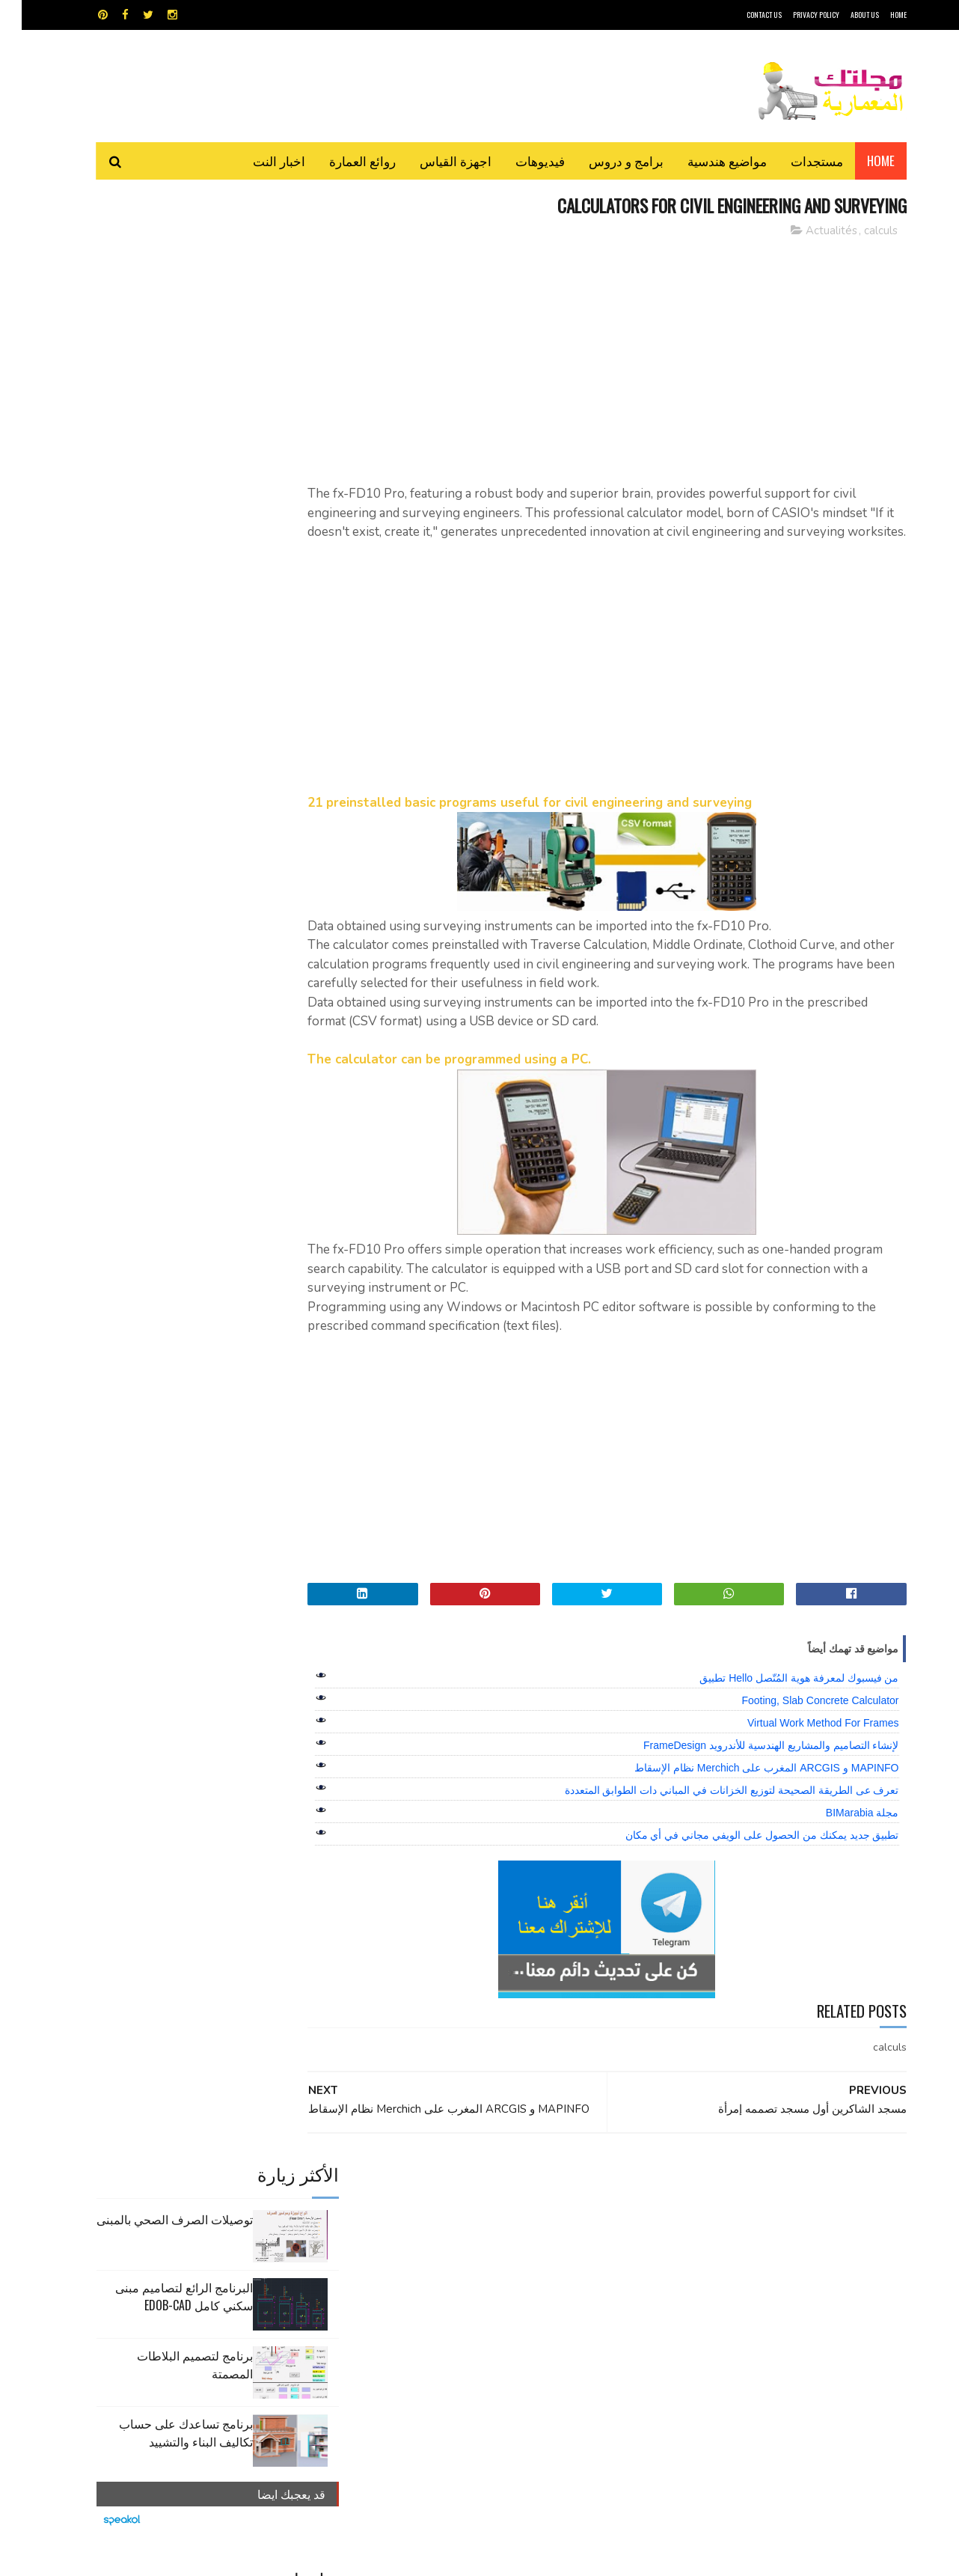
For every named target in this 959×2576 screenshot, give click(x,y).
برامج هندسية (537, 2239)
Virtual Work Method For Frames (801, 1742)
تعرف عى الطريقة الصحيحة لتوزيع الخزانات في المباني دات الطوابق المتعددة (710, 1810)
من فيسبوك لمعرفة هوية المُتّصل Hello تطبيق (777, 1697)
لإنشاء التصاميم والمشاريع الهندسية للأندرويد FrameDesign (749, 1765)
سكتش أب (583, 2265)
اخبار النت (257, 160)
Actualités (810, 231)
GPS (592, 2213)
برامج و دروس (604, 160)
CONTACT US (742, 14)
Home (859, 160)
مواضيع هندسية (705, 160)
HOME (876, 14)
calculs (859, 231)
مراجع (476, 2265)
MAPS (552, 2213)
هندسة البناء (511, 2292)
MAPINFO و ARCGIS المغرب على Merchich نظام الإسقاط (745, 1787)
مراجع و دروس (422, 2265)
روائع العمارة (340, 160)
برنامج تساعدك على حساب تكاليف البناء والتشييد (164, 478)
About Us (843, 14)
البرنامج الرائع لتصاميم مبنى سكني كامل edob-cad (162, 342)
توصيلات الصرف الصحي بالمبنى (153, 265)
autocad (455, 2213)
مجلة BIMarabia (840, 1832)
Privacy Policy (794, 14)
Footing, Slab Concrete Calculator (798, 1720)
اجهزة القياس (434, 160)
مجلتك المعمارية (800, 2557)
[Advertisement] (615, 355)
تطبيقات (482, 2239)
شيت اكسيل (526, 2265)
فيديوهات (518, 160)
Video (508, 2213)
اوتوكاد (590, 2239)
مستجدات (795, 160)
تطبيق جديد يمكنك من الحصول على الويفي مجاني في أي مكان (740, 1855)
